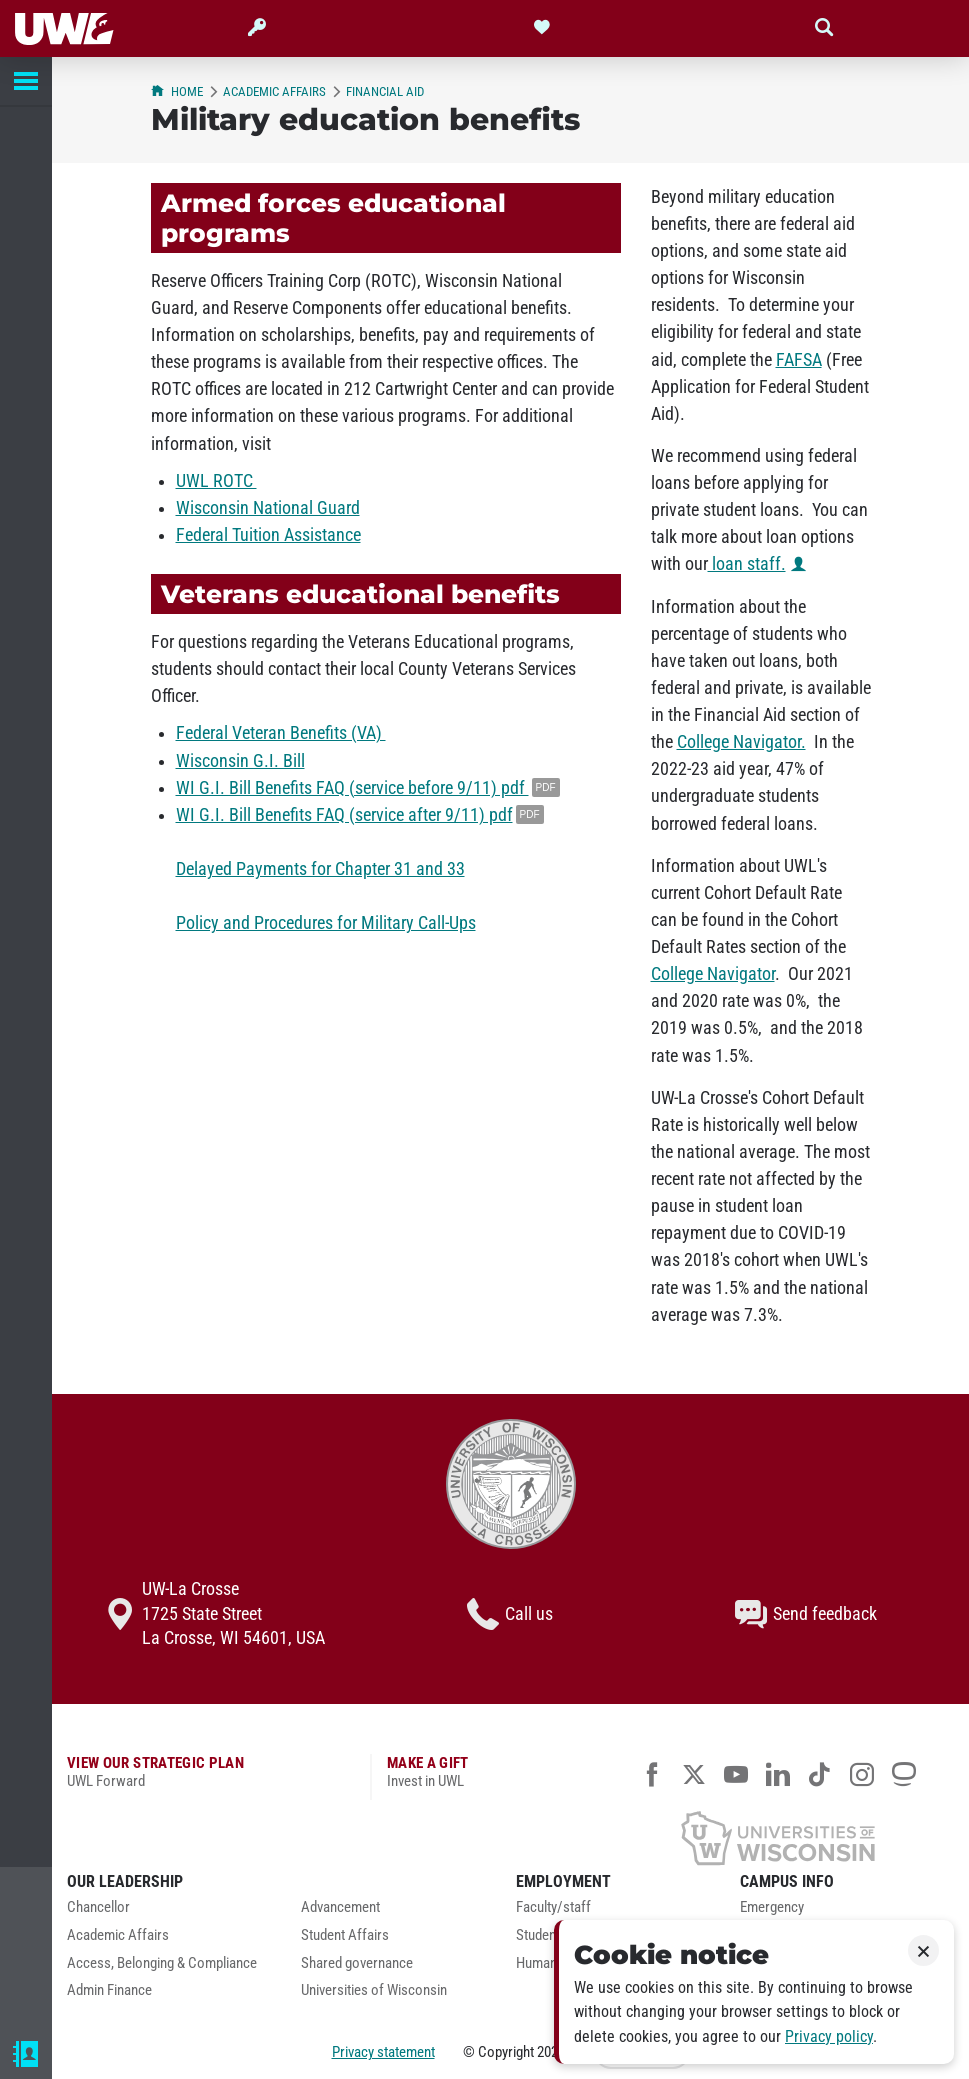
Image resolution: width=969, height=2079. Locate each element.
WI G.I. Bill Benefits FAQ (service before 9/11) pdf (352, 788)
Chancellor (98, 1907)
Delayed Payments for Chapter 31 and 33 (320, 869)
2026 (551, 2052)
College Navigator (713, 974)
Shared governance (357, 1963)
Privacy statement (383, 2052)
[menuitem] (169, 1913)
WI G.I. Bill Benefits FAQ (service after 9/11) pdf (344, 815)
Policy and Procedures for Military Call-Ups (326, 923)
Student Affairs (345, 1935)
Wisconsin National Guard (268, 508)
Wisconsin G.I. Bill (240, 761)
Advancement (340, 1907)
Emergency (772, 1907)
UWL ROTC (216, 481)
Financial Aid (385, 91)
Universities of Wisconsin (374, 1990)
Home (177, 91)
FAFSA (799, 360)
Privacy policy (829, 2036)
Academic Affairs (274, 91)
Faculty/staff (553, 1907)
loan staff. (747, 564)
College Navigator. (741, 742)
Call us (510, 1614)
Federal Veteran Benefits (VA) (281, 733)
